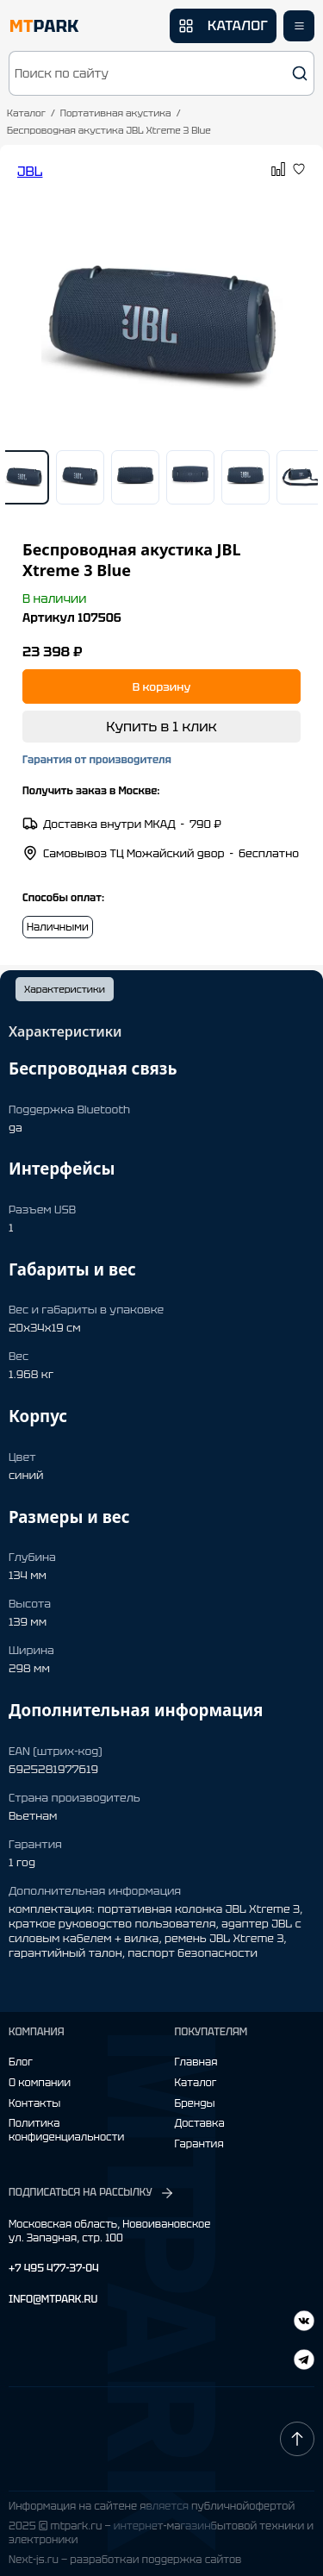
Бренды (195, 2103)
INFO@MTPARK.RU (53, 2299)
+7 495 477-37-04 (54, 2268)
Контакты (34, 2103)
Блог (21, 2062)
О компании (40, 2083)
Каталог (26, 113)
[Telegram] (304, 2322)
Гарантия (199, 2144)
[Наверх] (297, 2439)
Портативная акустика (115, 113)
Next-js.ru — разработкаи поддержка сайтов (125, 2560)
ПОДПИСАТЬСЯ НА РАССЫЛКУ (92, 2193)
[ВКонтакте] (304, 2361)
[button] (161, 73)
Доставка (200, 2123)
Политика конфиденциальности (66, 2130)
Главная (196, 2062)
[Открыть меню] (298, 25)
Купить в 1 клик (161, 727)
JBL (29, 171)
